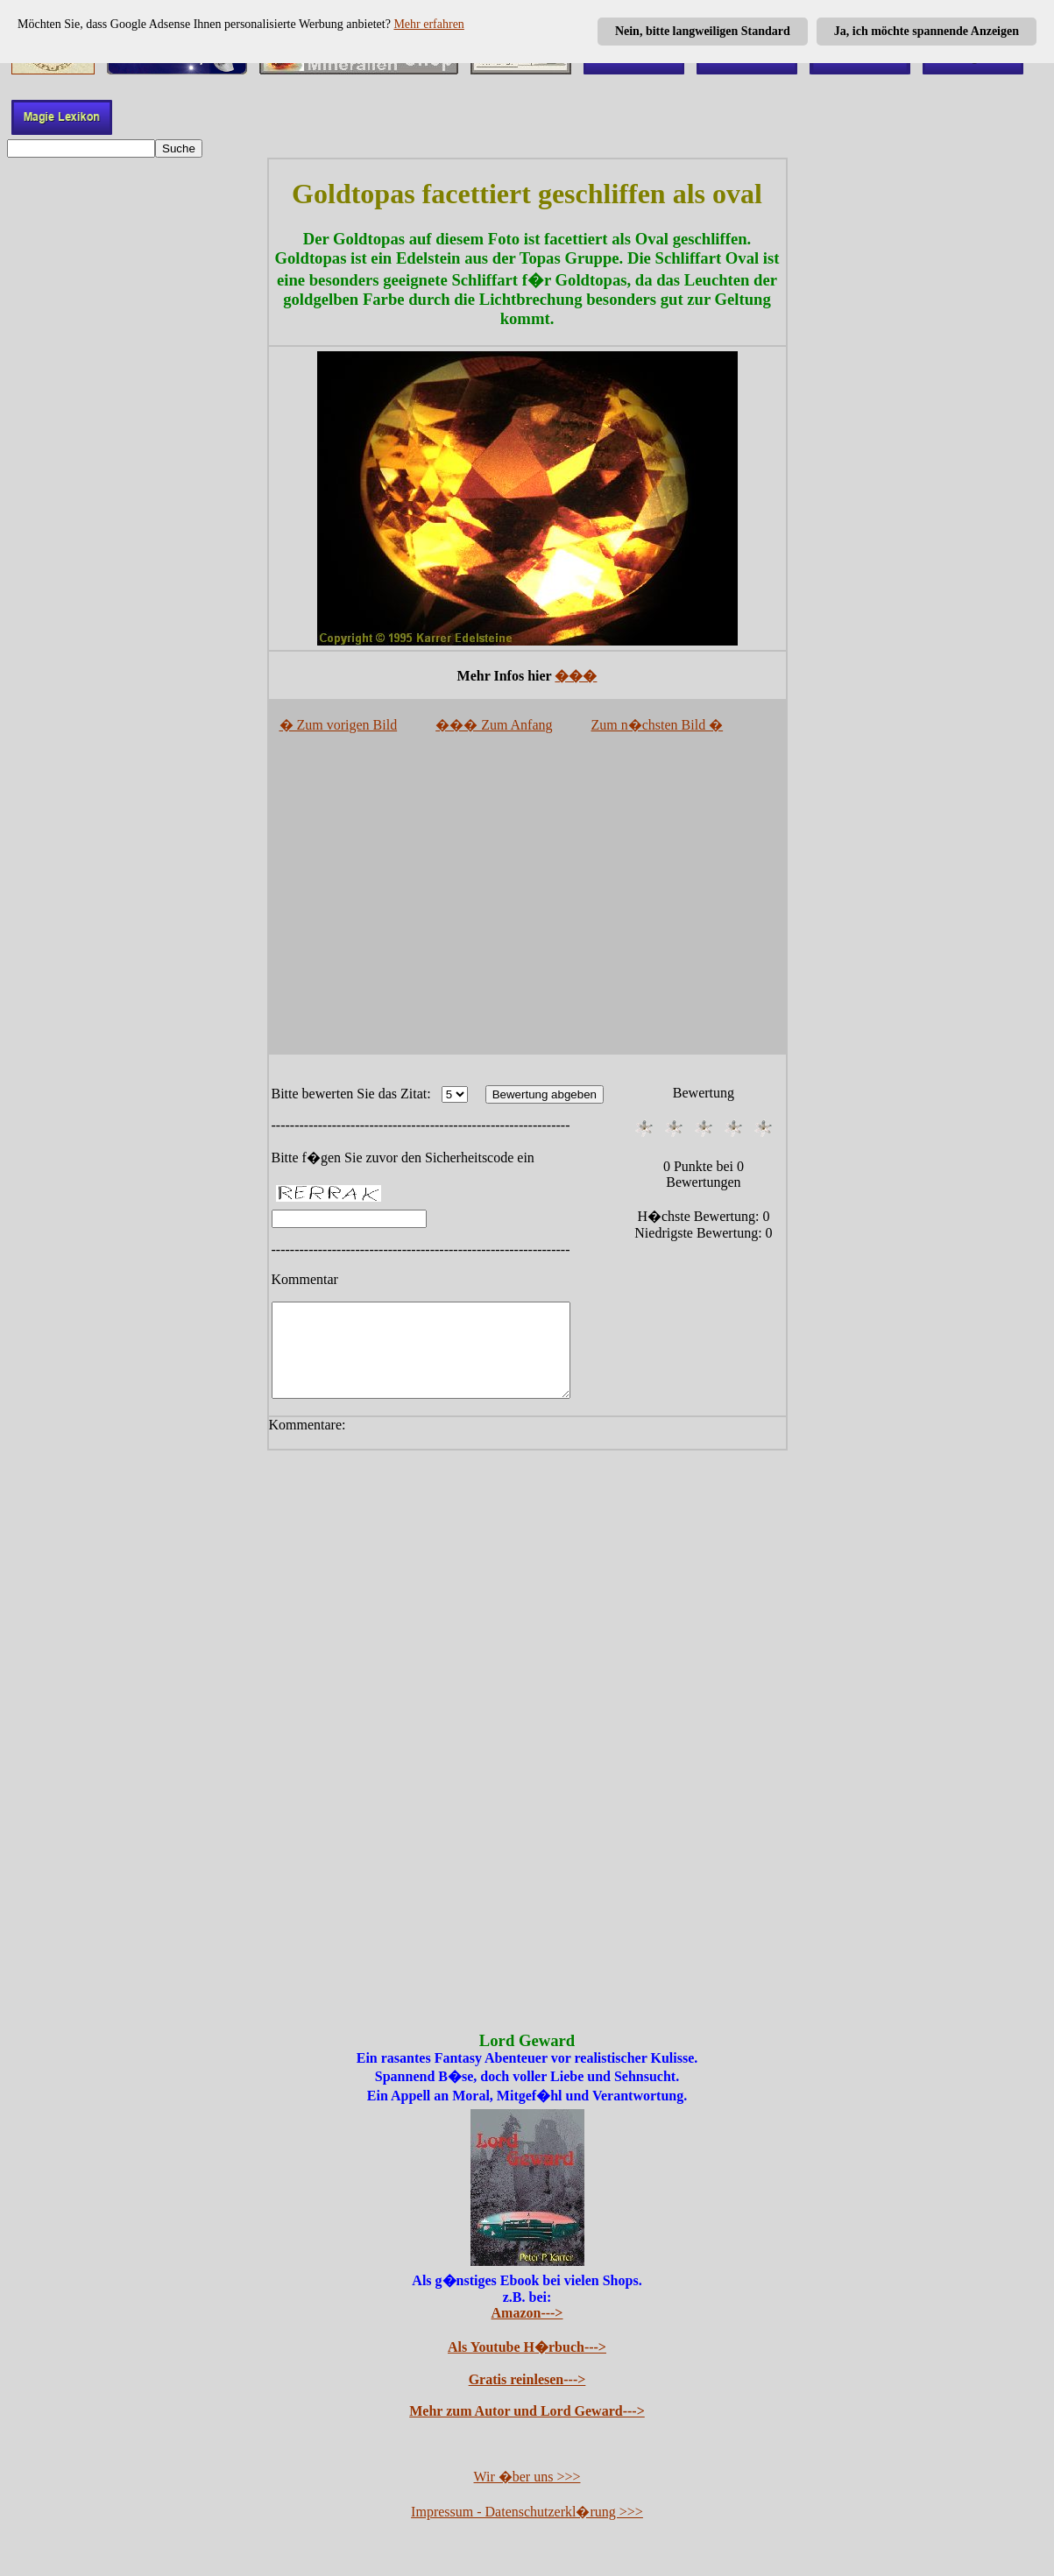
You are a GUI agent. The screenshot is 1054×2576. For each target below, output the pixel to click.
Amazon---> (527, 2331)
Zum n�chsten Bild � (657, 724)
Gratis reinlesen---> (527, 2397)
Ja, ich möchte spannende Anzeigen (926, 31)
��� (576, 675)
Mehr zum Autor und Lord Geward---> (527, 2429)
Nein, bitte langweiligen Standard (702, 31)
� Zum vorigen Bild (338, 724)
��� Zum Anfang (493, 724)
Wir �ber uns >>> (527, 2495)
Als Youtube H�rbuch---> (527, 2365)
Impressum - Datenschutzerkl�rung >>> (527, 2530)
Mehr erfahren (428, 24)
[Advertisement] (527, 900)
